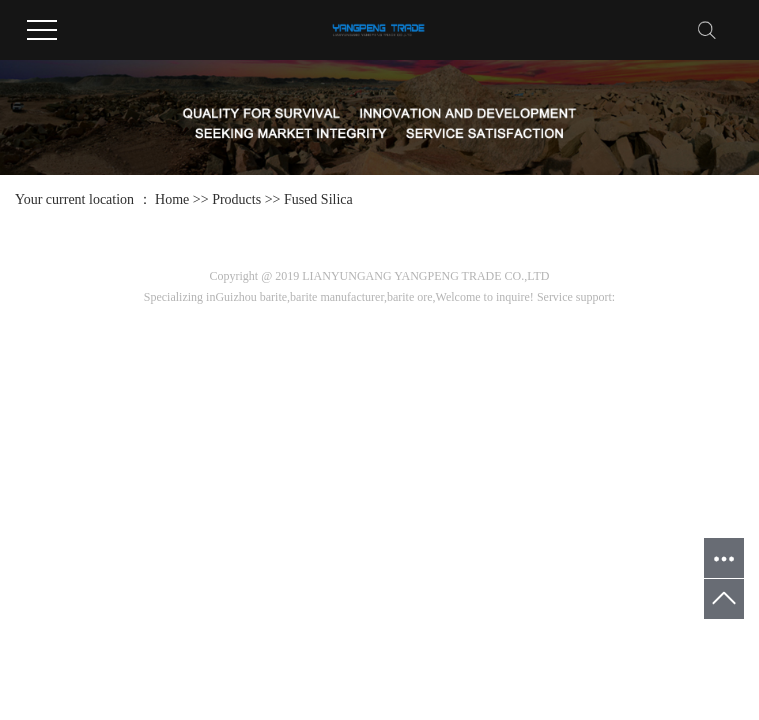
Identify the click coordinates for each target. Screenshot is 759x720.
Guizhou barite (251, 297)
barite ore (410, 297)
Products (236, 199)
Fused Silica (318, 199)
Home (172, 199)
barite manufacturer (337, 297)
